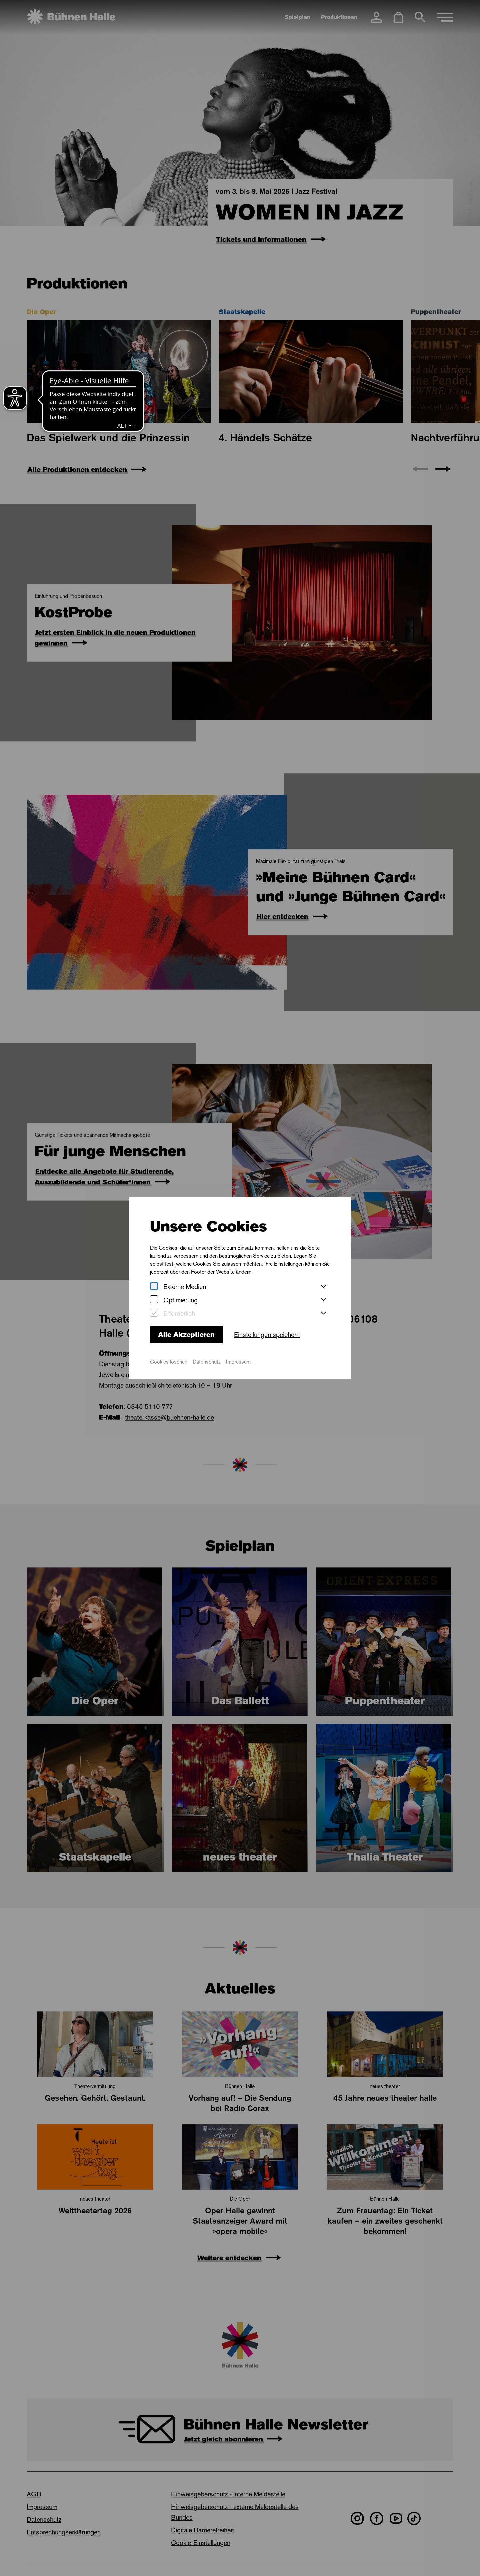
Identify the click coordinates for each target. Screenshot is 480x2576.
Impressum (238, 1361)
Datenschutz (207, 1361)
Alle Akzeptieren (186, 1334)
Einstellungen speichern (267, 1334)
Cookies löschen (168, 1361)
